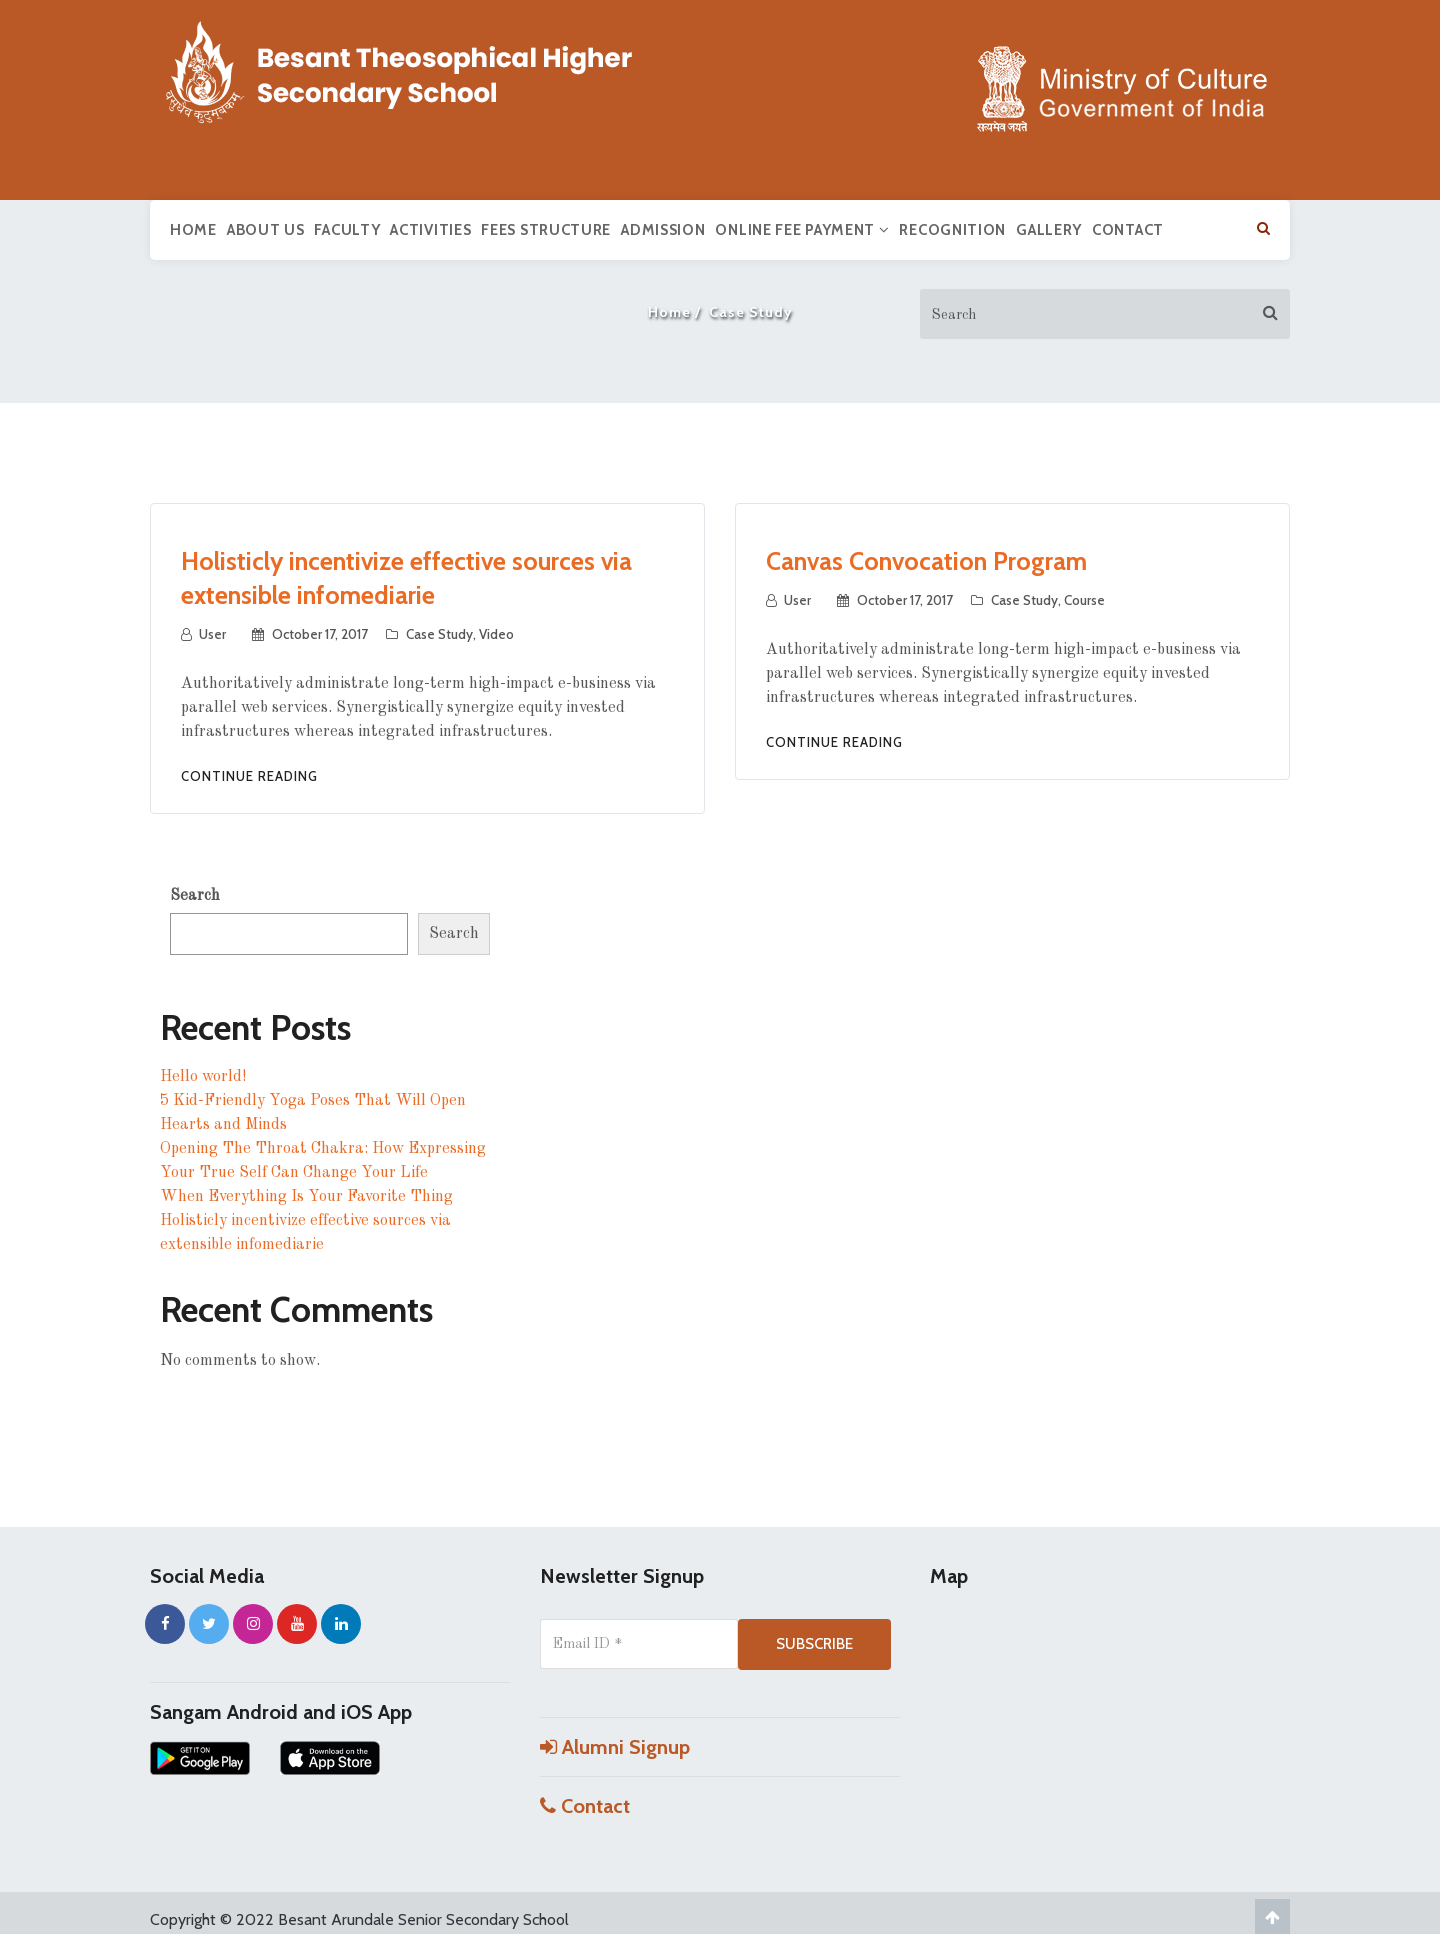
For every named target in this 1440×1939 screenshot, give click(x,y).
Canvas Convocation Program (926, 561)
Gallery (1049, 230)
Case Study (439, 634)
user (212, 634)
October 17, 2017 (320, 634)
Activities (430, 230)
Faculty (347, 230)
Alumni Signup (615, 1747)
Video (496, 634)
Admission (663, 230)
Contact (1128, 230)
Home (193, 230)
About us (266, 230)
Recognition (952, 230)
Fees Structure (546, 230)
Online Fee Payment (802, 230)
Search (195, 896)
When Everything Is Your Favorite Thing (306, 1197)
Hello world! (203, 1077)
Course (1084, 600)
